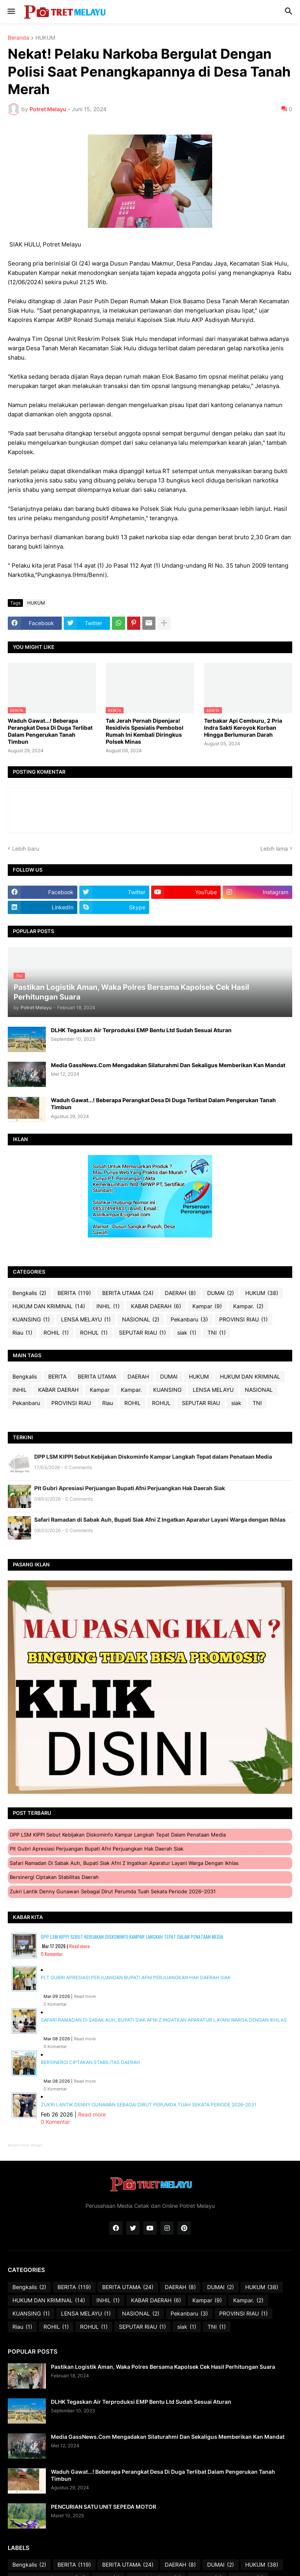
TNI (217, 1333)
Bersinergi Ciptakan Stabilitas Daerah (54, 1877)
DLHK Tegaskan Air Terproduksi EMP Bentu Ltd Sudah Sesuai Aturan (141, 1030)
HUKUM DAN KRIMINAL (48, 1306)
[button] (10, 11)
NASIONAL (140, 1319)
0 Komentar (52, 1953)
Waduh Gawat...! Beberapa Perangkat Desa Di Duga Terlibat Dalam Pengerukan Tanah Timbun (50, 731)
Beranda (18, 38)
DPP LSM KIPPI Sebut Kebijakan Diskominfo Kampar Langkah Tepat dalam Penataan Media (153, 1456)
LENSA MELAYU (86, 1319)
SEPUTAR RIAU (142, 1333)
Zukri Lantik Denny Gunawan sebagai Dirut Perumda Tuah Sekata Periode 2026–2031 (113, 1891)
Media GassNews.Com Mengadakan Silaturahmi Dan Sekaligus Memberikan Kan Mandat (168, 1065)
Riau (22, 1333)
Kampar (207, 1306)
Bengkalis (29, 1293)
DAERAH (180, 1293)
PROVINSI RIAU (243, 1319)
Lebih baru (25, 848)
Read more (79, 1946)
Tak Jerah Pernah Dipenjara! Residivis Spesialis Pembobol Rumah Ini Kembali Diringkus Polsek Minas (144, 731)
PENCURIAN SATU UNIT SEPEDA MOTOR (103, 2506)
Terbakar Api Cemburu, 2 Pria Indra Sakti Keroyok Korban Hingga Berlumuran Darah (243, 727)
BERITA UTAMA (127, 1293)
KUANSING (31, 1319)
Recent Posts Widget (25, 2145)
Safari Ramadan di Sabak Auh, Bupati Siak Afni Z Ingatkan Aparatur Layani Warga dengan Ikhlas (160, 1519)
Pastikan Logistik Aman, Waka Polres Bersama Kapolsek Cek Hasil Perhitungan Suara (163, 2366)
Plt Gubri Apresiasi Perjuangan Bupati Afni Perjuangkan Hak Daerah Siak (129, 1488)
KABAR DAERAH (156, 1306)
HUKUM (45, 38)
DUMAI (220, 1293)
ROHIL (56, 1333)
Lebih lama (274, 848)
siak (186, 1333)
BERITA (74, 1293)
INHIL (108, 1306)
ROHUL (94, 1333)
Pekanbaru (189, 1319)
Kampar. (248, 1306)
